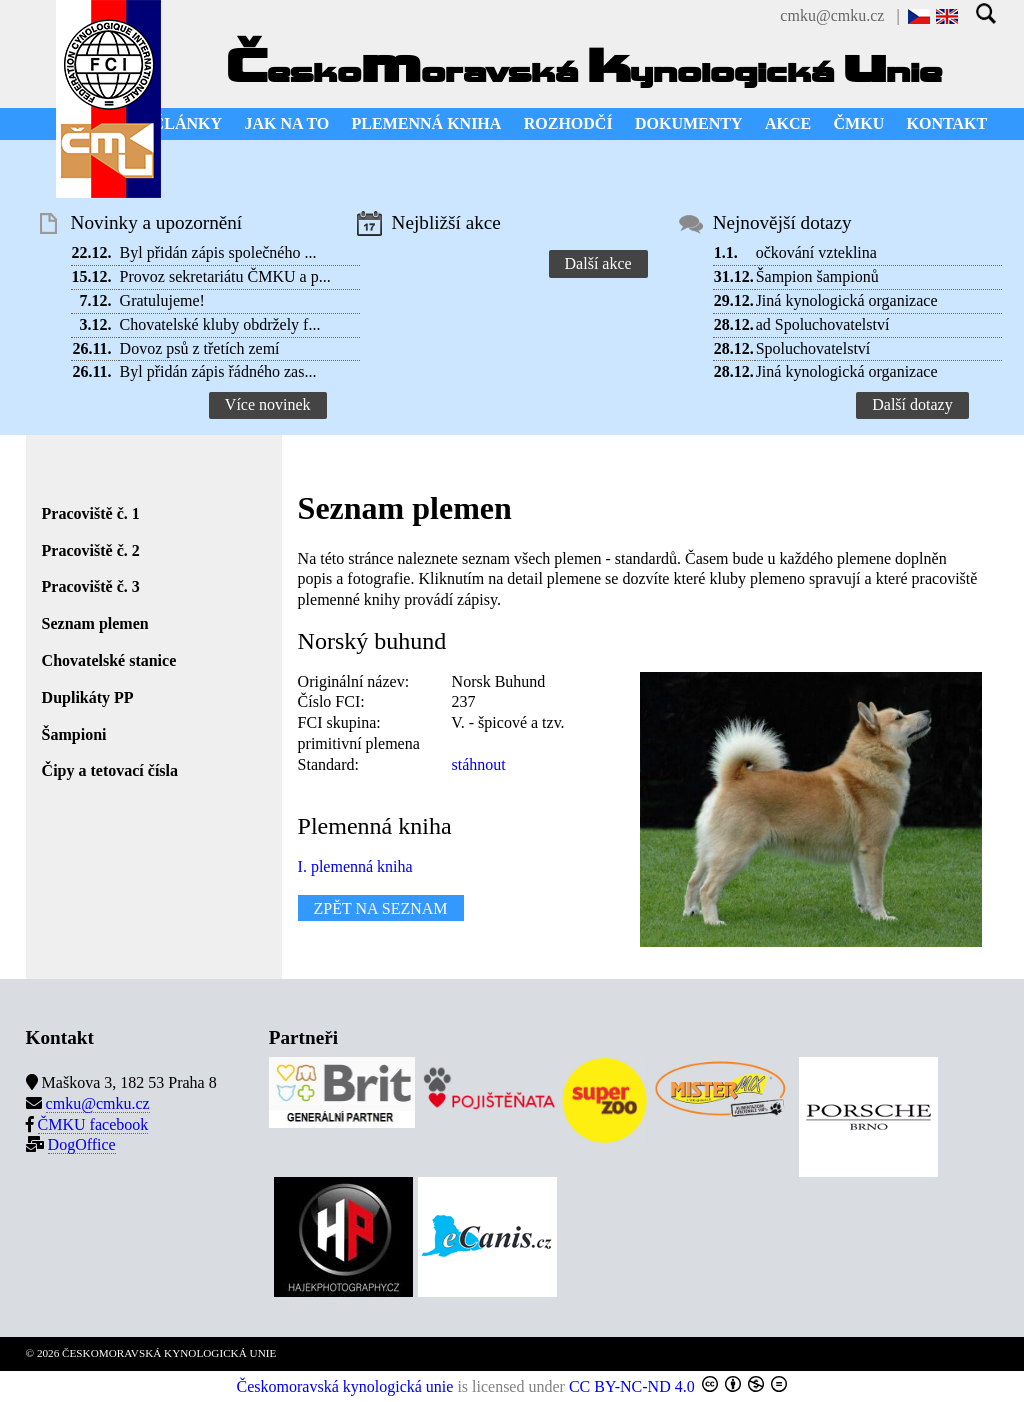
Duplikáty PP (88, 697)
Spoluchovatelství (813, 348)
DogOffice (82, 1144)
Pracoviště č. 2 (91, 550)
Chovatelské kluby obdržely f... (220, 324)
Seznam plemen (95, 623)
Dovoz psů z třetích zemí (200, 348)
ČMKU (859, 123)
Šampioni (74, 734)
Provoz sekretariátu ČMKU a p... (225, 276)
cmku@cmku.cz (832, 15)
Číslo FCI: (331, 701)
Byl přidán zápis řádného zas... (218, 371)
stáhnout (479, 764)
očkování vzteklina (816, 252)
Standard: (328, 764)
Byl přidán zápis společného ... (218, 252)
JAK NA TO (286, 123)
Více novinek (268, 404)
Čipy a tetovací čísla (110, 770)
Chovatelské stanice (109, 660)
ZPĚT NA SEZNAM (381, 908)
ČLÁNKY (187, 123)
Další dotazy (912, 404)
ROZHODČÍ (568, 123)
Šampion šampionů (817, 276)
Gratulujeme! (162, 300)
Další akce (598, 263)
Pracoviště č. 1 (91, 513)
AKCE (788, 123)
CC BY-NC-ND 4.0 (632, 1386)
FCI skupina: (339, 722)
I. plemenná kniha (355, 866)
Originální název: (354, 681)
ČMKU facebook (93, 1124)
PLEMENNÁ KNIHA (427, 123)
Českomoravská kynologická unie (345, 1386)
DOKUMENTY (689, 123)
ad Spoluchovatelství (823, 324)
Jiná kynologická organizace (847, 300)
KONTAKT (947, 123)
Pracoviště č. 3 (91, 586)
